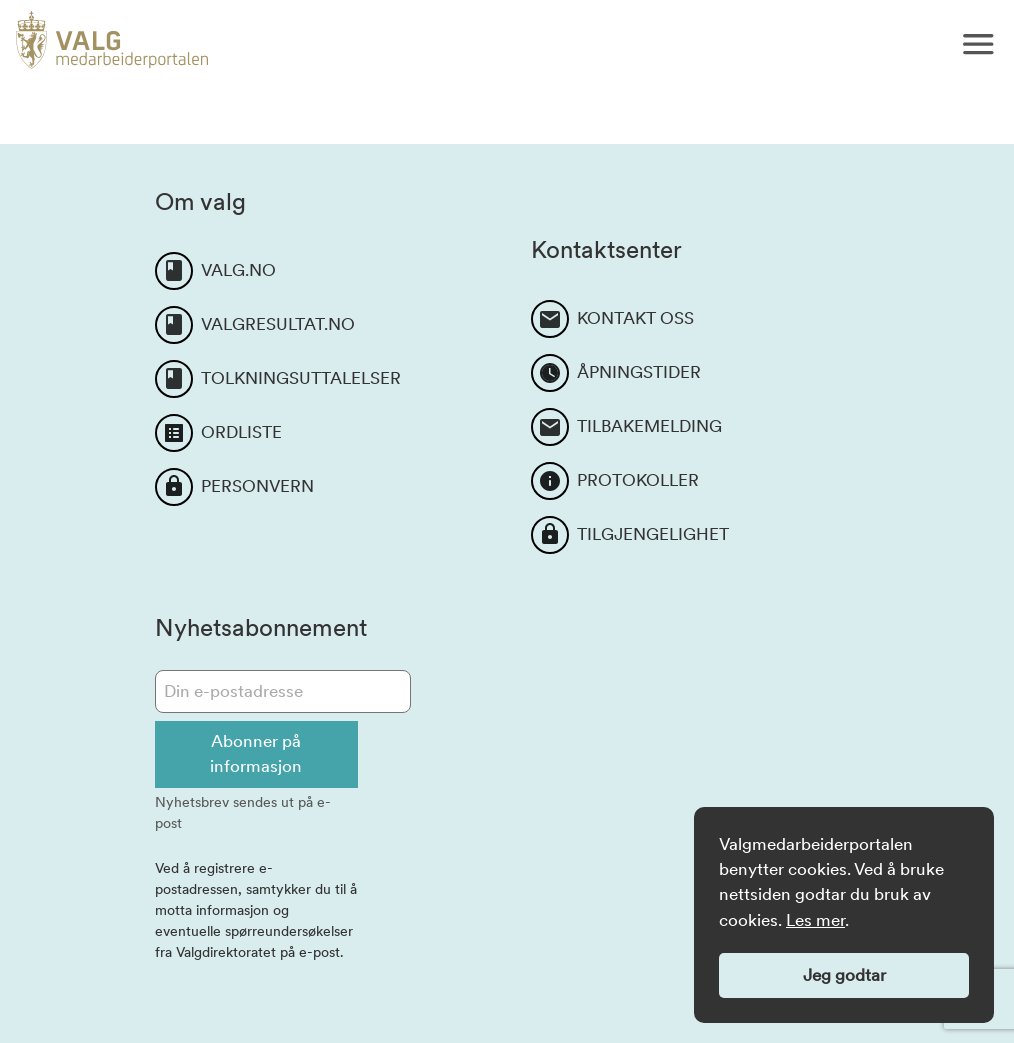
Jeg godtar (844, 975)
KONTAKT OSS (635, 318)
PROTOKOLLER (638, 480)
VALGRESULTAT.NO (278, 324)
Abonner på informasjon (256, 753)
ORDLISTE (241, 432)
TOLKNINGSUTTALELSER (301, 378)
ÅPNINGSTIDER (639, 372)
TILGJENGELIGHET (653, 534)
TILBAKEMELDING (649, 426)
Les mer (815, 920)
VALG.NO (238, 270)
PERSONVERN (257, 486)
